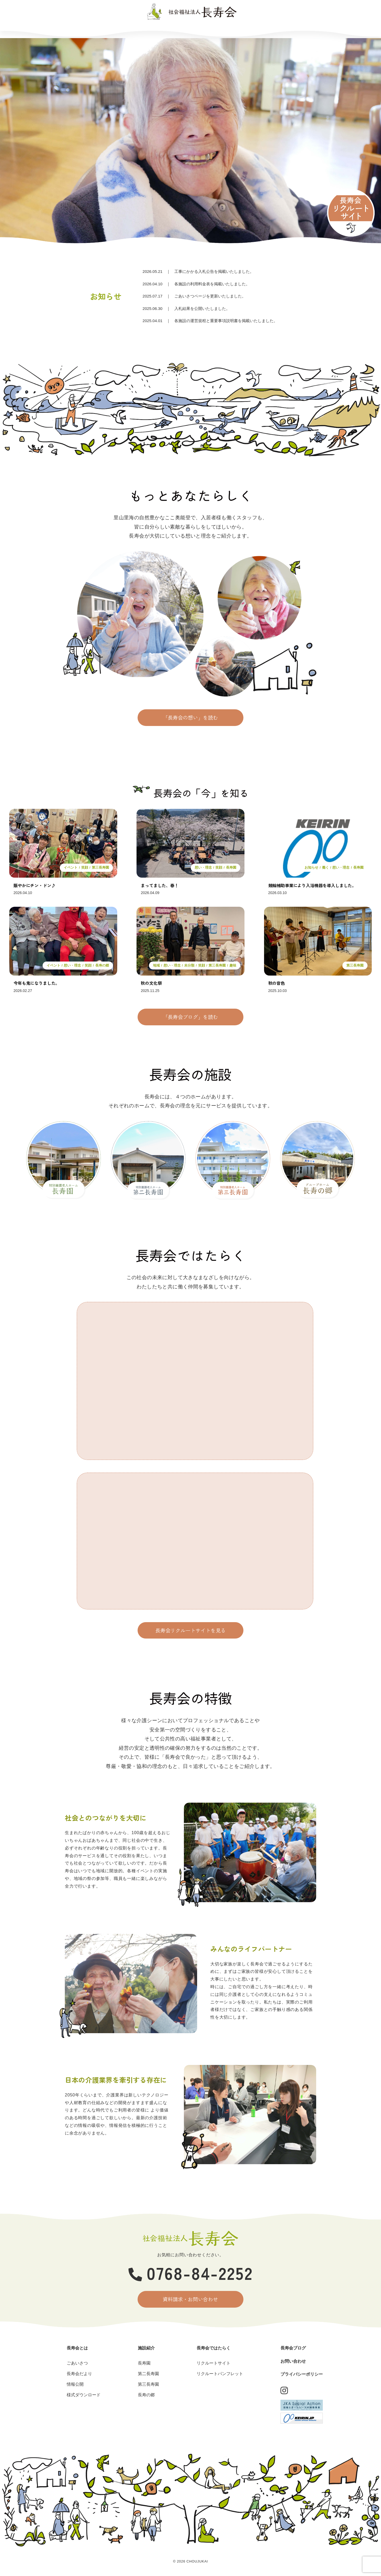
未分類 (189, 965)
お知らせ (311, 868)
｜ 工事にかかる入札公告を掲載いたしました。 (198, 271)
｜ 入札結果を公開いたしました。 (186, 308)
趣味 (232, 965)
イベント (71, 868)
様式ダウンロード (84, 2395)
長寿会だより (79, 2373)
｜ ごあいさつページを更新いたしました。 (194, 296)
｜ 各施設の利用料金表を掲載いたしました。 (196, 284)
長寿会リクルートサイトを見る (190, 1630)
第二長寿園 (148, 2373)
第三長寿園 (100, 868)
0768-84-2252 (191, 2272)
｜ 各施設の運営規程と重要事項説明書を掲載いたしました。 (210, 320)
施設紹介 (140, 30)
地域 (156, 965)
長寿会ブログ (239, 30)
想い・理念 (203, 868)
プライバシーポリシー (301, 2374)
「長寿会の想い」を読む (190, 717)
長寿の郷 (102, 965)
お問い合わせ (288, 30)
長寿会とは (92, 30)
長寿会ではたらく (189, 30)
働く (325, 868)
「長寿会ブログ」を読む (190, 1017)
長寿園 (231, 868)
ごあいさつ (77, 2363)
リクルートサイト (213, 2363)
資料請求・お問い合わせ (190, 2299)
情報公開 (75, 2384)
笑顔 (84, 868)
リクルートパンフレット (220, 2373)
